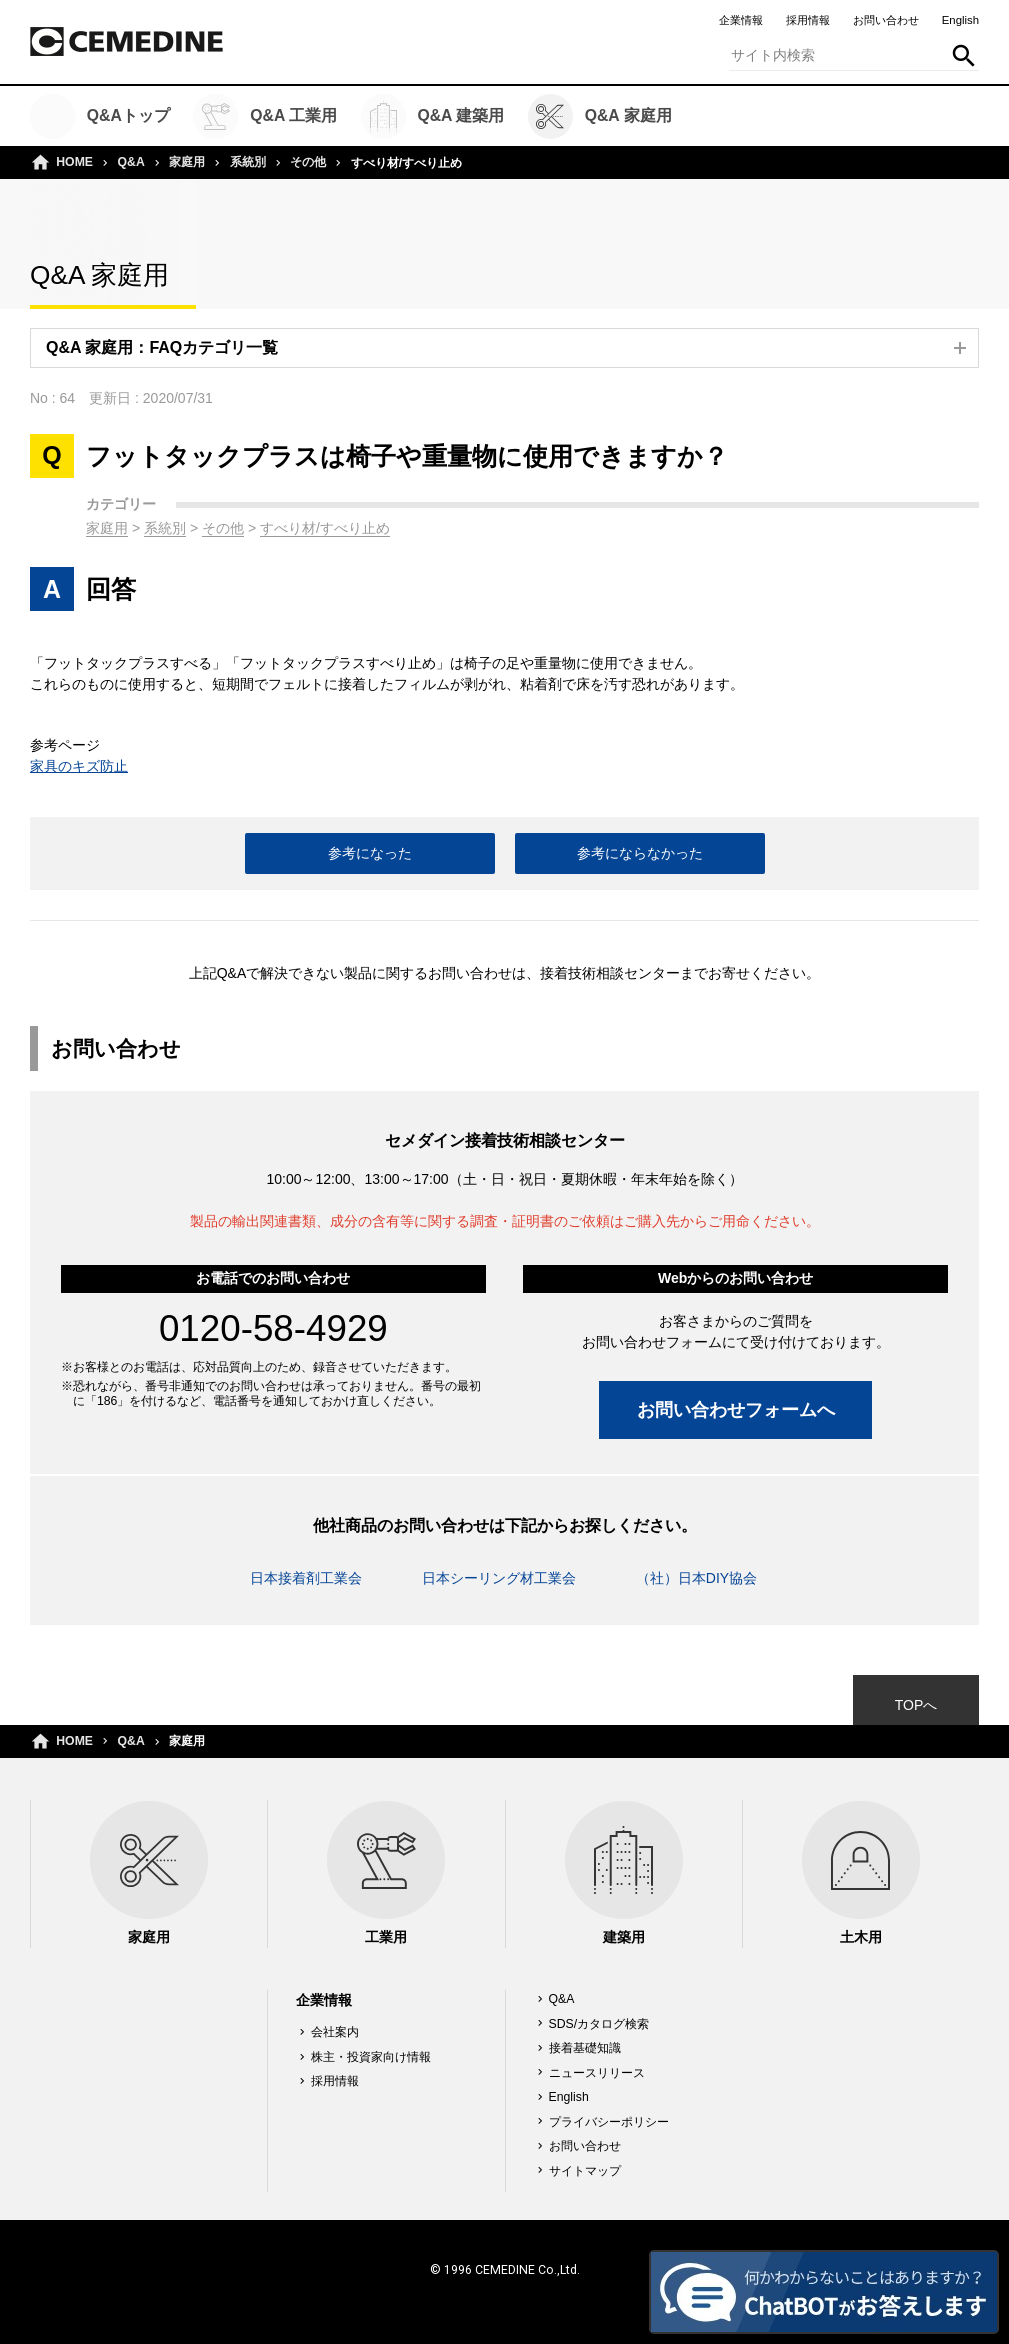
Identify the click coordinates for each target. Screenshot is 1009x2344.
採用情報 (808, 20)
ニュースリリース (597, 2073)
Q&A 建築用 (433, 116)
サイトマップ (585, 2171)
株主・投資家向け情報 (371, 2057)
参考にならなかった (640, 853)
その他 (308, 162)
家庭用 (187, 162)
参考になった (370, 853)
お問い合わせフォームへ (736, 1409)
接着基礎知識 (585, 2048)
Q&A (131, 162)
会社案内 (335, 2032)
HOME (74, 162)
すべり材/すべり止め (325, 528)
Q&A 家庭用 (600, 116)
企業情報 (741, 20)
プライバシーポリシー (609, 2122)
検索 (964, 56)
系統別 (248, 162)
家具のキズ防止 (79, 766)
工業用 (386, 1872)
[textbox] (854, 56)
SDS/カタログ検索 (599, 2024)
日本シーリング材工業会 (499, 1578)
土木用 (861, 1872)
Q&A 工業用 (265, 116)
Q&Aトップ (100, 116)
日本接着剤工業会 (306, 1578)
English (960, 20)
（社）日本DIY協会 (696, 1578)
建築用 (624, 1872)
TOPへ (916, 1705)
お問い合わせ (886, 20)
